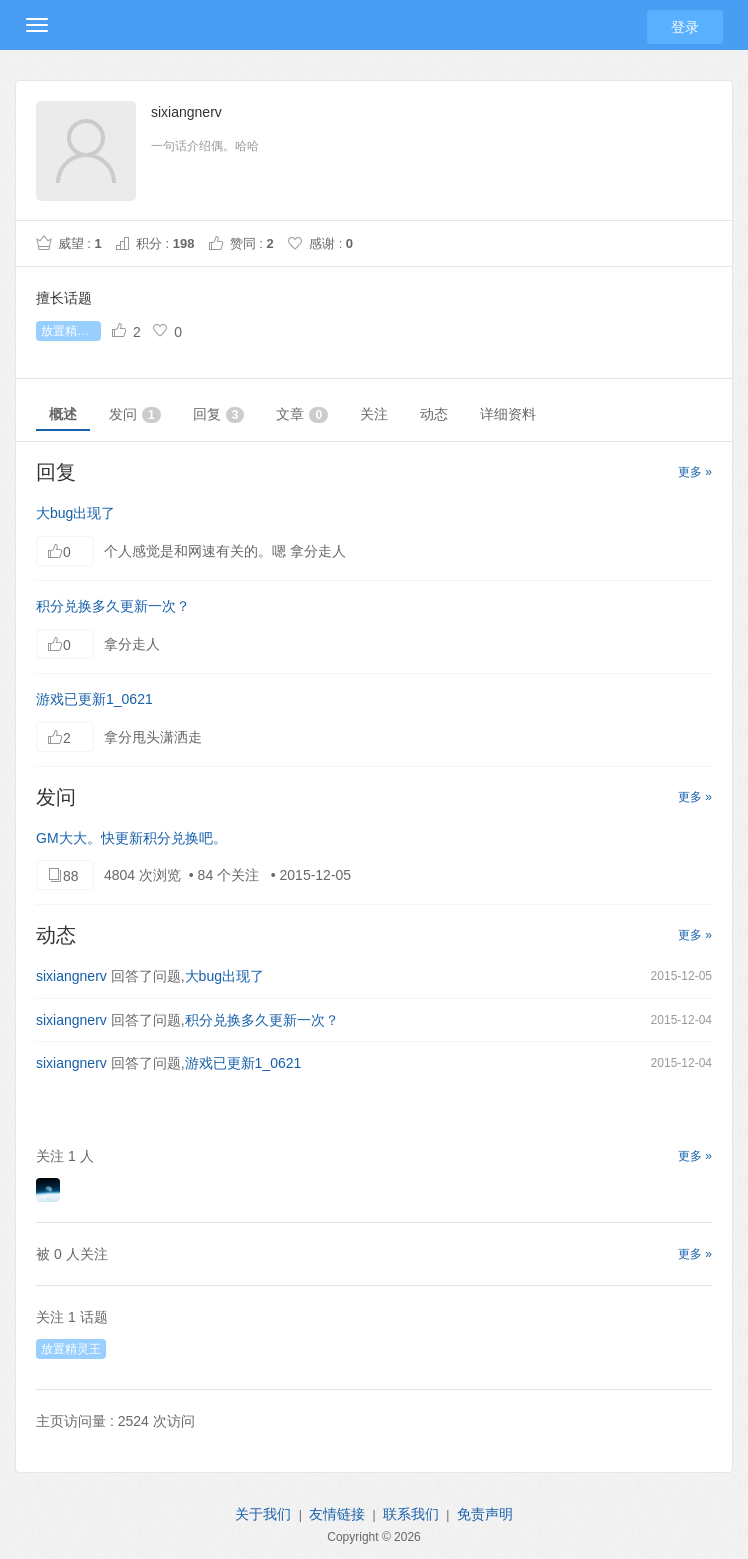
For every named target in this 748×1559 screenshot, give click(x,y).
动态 (434, 414)
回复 (219, 414)
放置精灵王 (71, 331)
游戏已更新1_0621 (94, 699)
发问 (135, 414)
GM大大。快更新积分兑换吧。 (131, 838)
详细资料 (508, 414)
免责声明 (485, 1514)
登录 (685, 27)
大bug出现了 (75, 513)
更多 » (695, 472)
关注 (374, 414)
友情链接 (337, 1514)
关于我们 (263, 1514)
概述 (63, 414)
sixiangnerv (71, 976)
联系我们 (411, 1514)
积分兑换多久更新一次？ (113, 606)
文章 (302, 414)
